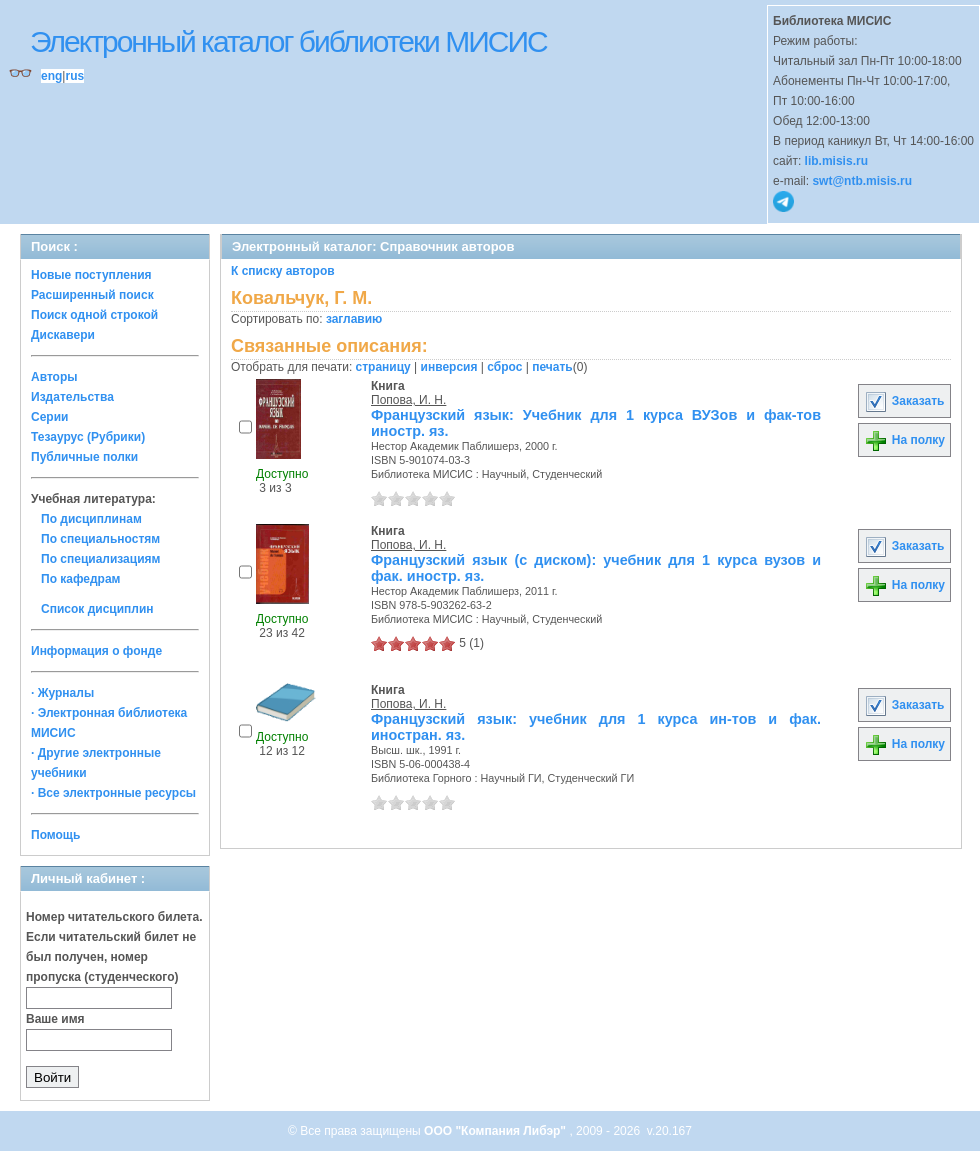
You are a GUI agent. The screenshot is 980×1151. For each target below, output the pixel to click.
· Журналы (62, 693)
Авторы (54, 377)
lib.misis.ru (836, 161)
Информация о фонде (96, 651)
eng (51, 76)
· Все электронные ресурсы (113, 793)
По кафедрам (80, 579)
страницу (383, 367)
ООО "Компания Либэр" (496, 1131)
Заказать (904, 401)
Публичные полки (84, 457)
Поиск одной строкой (94, 315)
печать (552, 367)
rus (74, 76)
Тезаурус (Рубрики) (88, 437)
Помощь (55, 835)
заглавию (354, 319)
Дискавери (63, 335)
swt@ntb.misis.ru (862, 181)
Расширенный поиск (92, 295)
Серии (49, 417)
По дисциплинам (91, 519)
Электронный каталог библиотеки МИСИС (288, 41)
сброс (504, 367)
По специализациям (100, 559)
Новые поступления (91, 275)
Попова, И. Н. (408, 400)
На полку (904, 440)
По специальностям (100, 539)
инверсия (449, 367)
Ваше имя (55, 1019)
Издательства (72, 397)
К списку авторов (283, 271)
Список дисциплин (97, 609)
